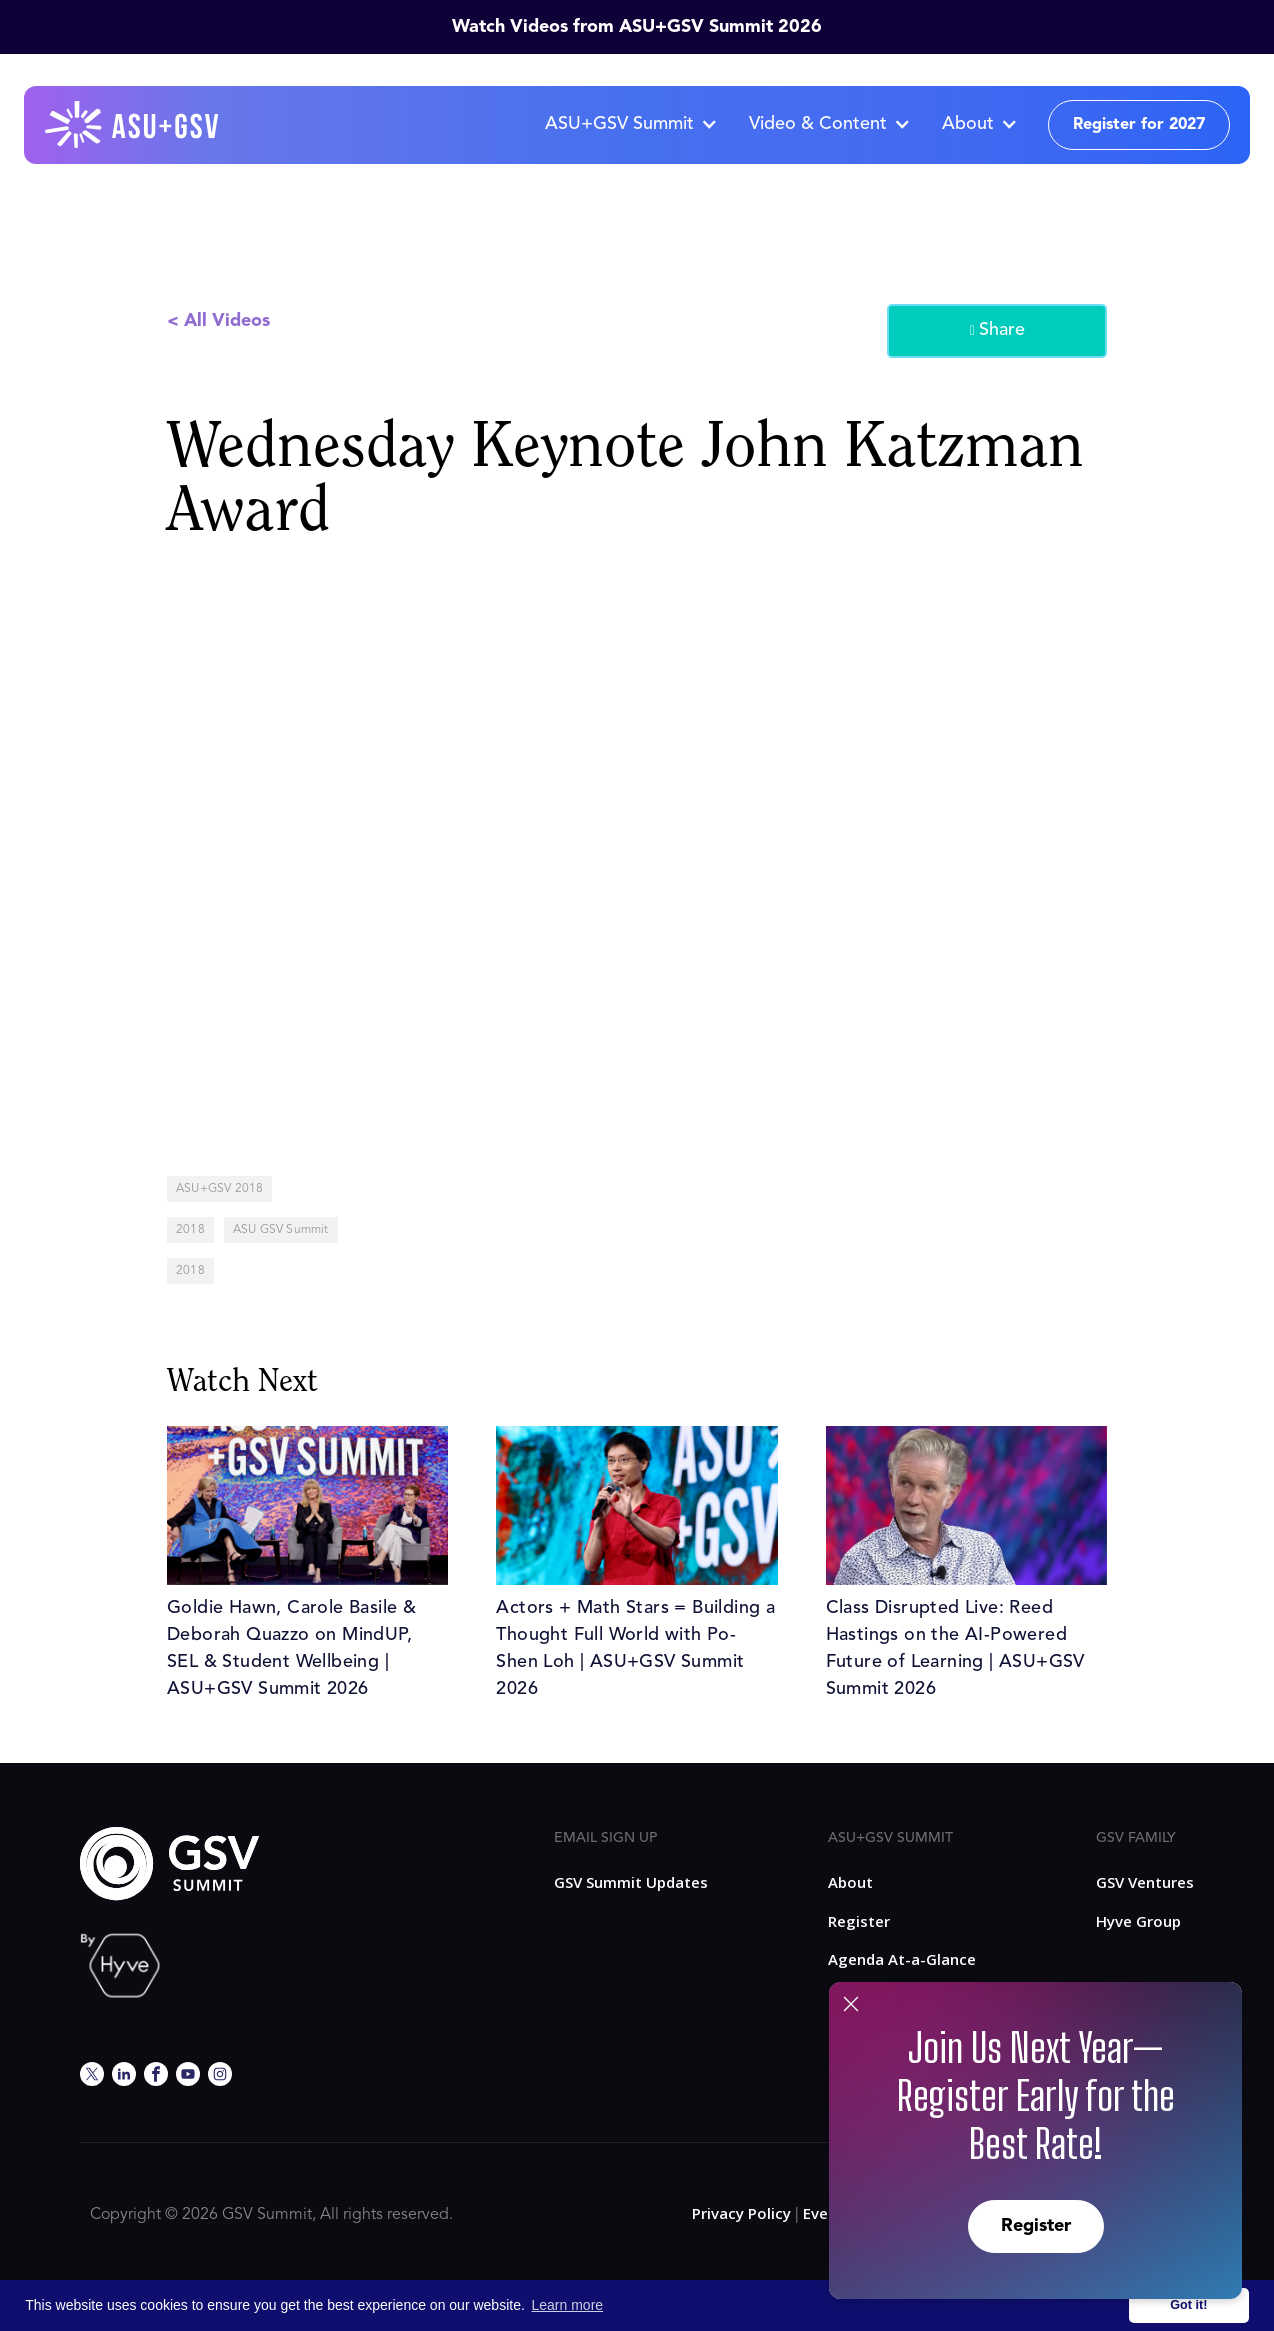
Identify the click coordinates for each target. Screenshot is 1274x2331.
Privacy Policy (741, 2213)
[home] (133, 125)
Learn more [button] (568, 2305)
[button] (630, 125)
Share (996, 331)
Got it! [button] (1188, 2305)
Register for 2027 (1139, 125)
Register (1036, 2226)
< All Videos (218, 321)
